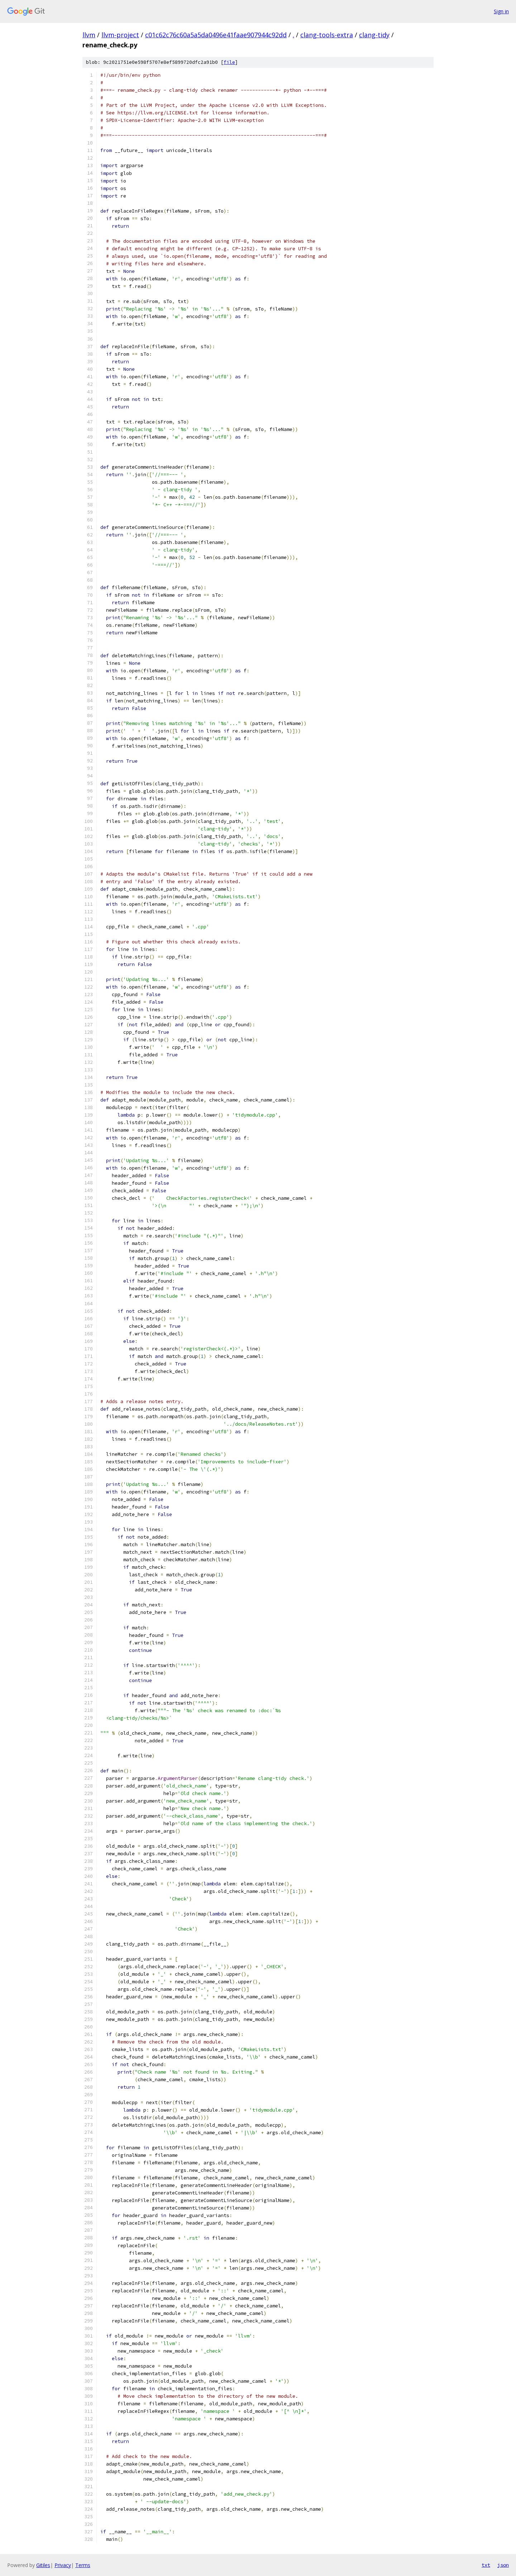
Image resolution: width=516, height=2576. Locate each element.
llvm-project (120, 34)
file (229, 62)
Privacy (62, 2565)
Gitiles (43, 2565)
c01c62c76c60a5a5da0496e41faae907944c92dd (216, 34)
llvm (88, 34)
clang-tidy (374, 34)
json (503, 2565)
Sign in (501, 11)
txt (486, 2565)
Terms (82, 2565)
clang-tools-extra (326, 34)
